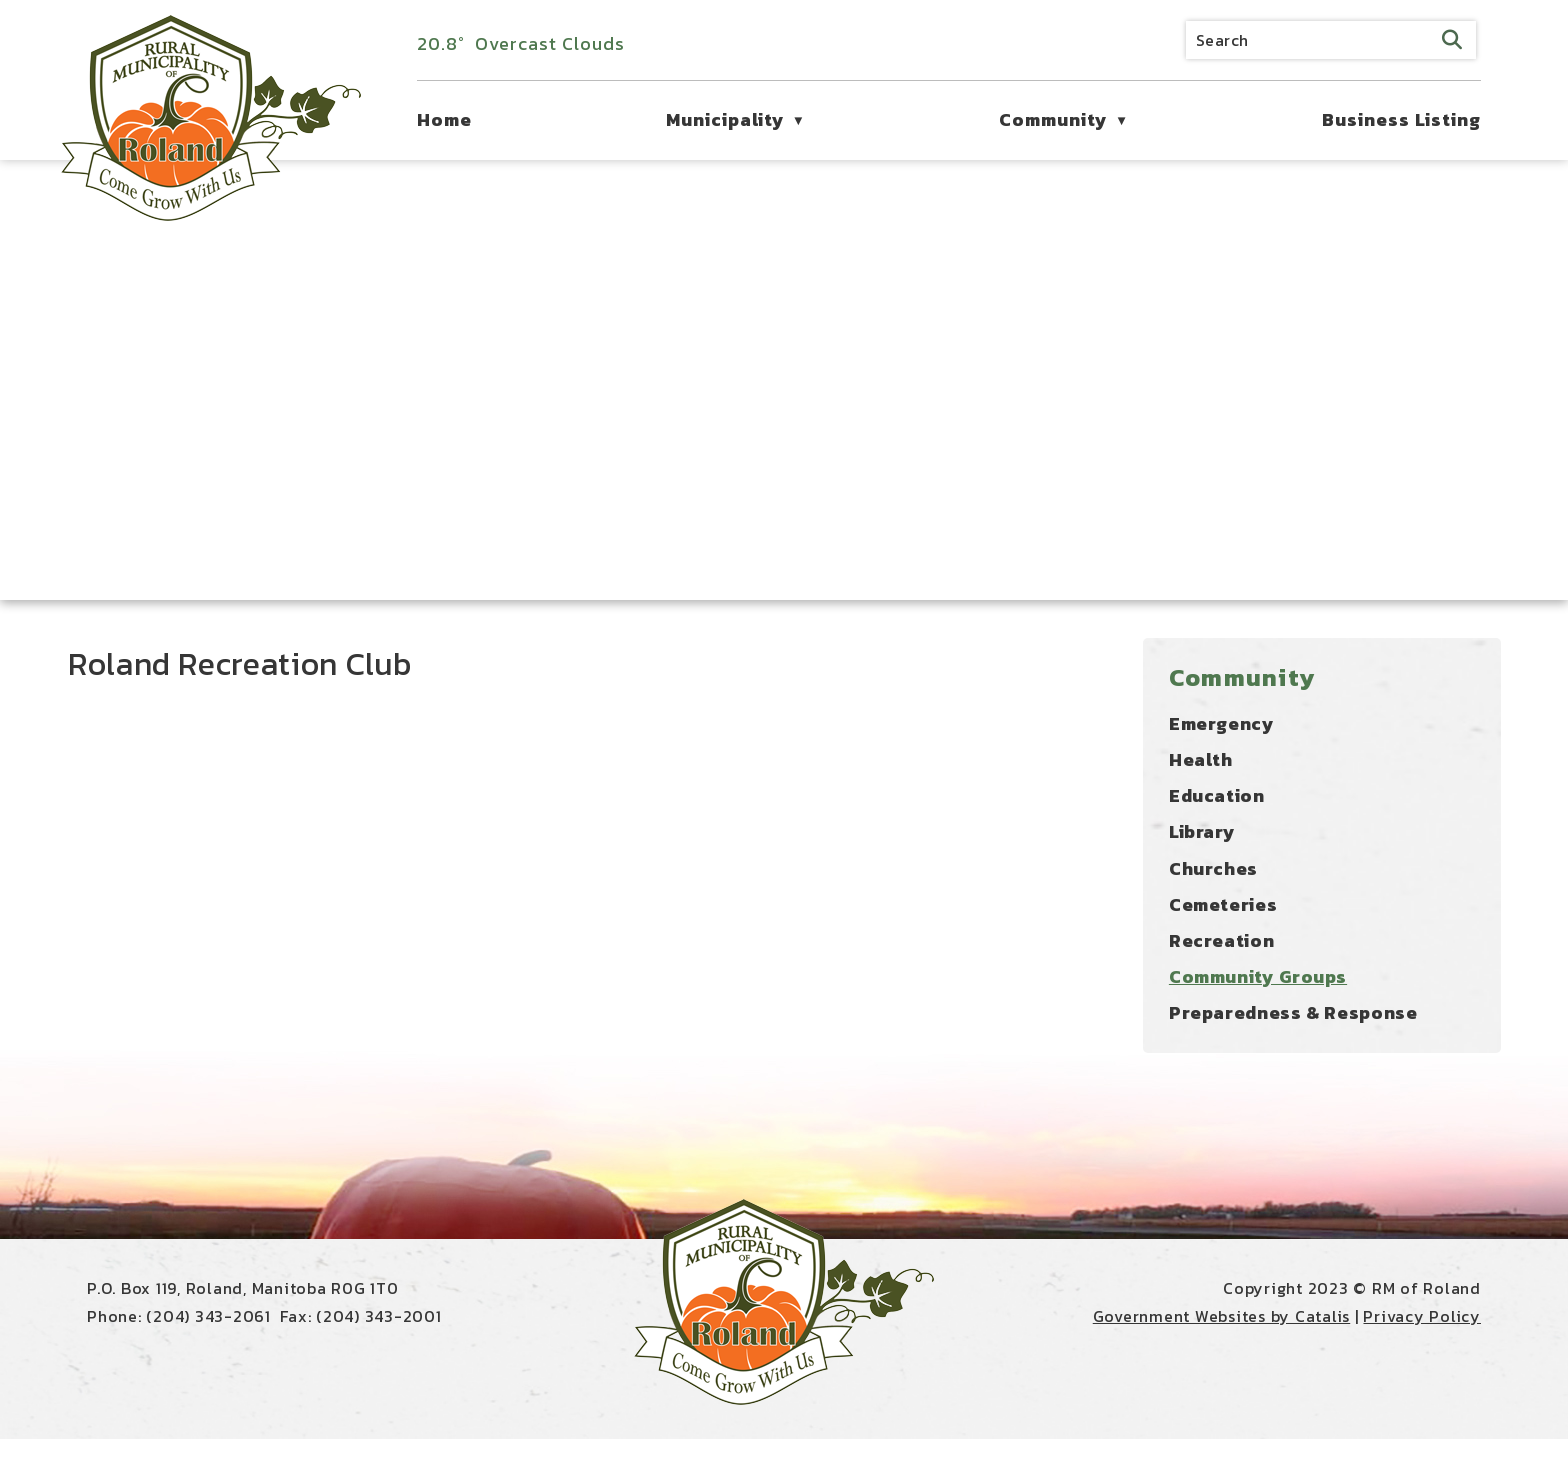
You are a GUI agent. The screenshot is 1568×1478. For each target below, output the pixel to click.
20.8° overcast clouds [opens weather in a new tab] (521, 43)
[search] (1331, 40)
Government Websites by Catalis (1222, 1355)
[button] (1452, 40)
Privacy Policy (1422, 1355)
